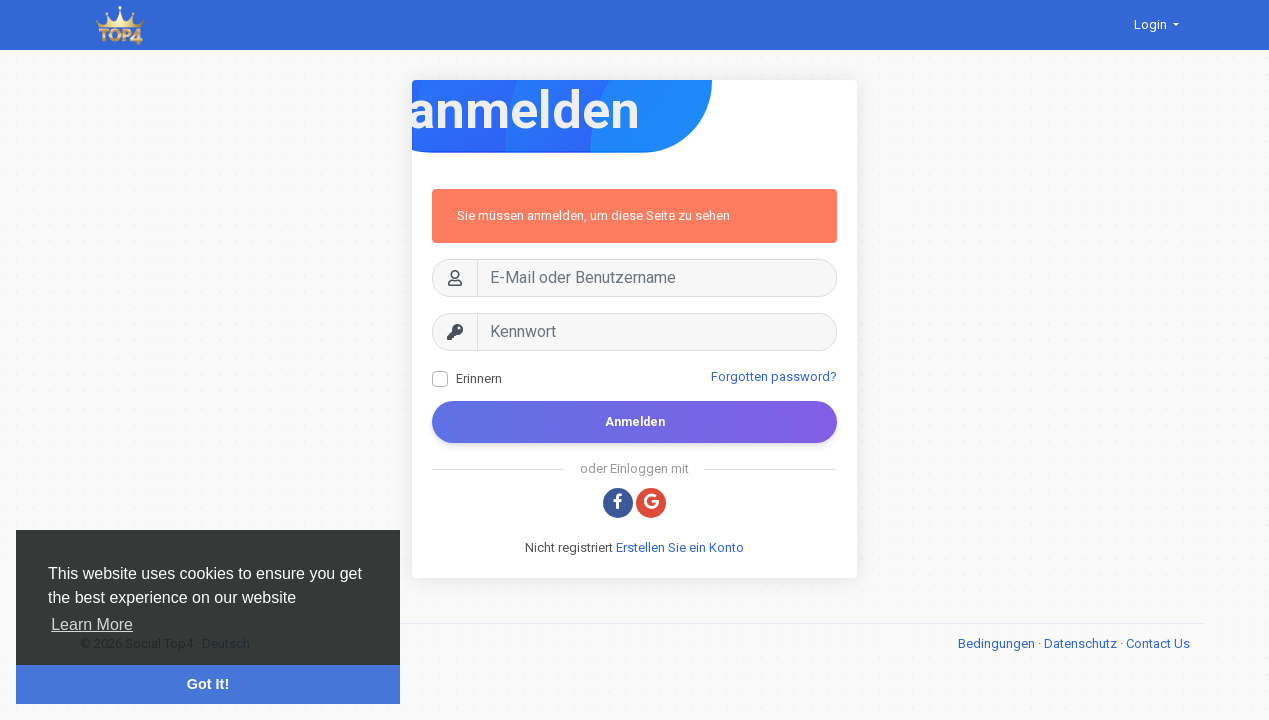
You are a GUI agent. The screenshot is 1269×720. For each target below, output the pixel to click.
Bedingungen (998, 643)
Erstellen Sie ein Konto (680, 547)
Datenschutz (1082, 643)
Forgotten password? (774, 376)
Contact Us (1158, 643)
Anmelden (635, 422)
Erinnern (479, 378)
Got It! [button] (208, 684)
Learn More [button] (92, 624)
